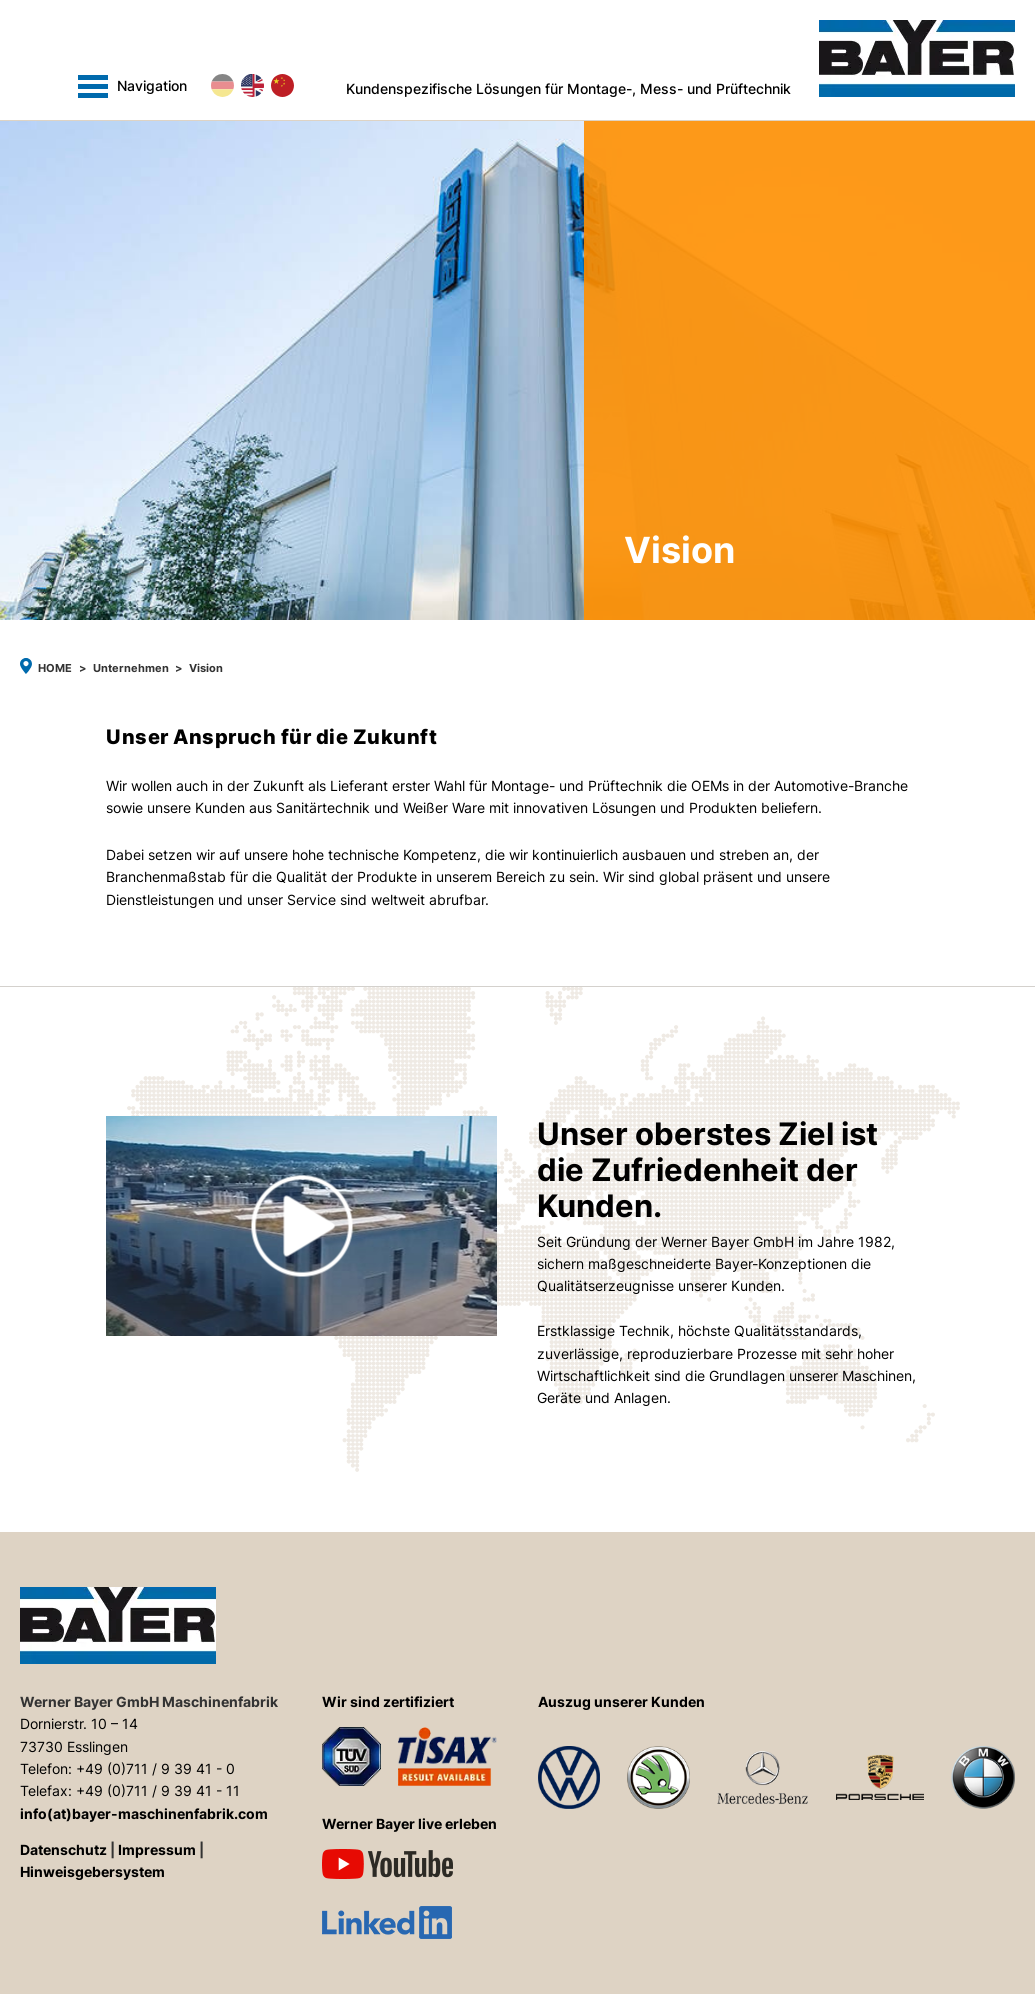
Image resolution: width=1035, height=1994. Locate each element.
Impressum (157, 1850)
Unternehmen (131, 668)
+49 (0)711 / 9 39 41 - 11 (158, 1791)
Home (55, 668)
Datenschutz (63, 1850)
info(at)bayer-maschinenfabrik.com (144, 1814)
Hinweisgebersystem (92, 1872)
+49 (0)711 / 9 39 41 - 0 (155, 1769)
